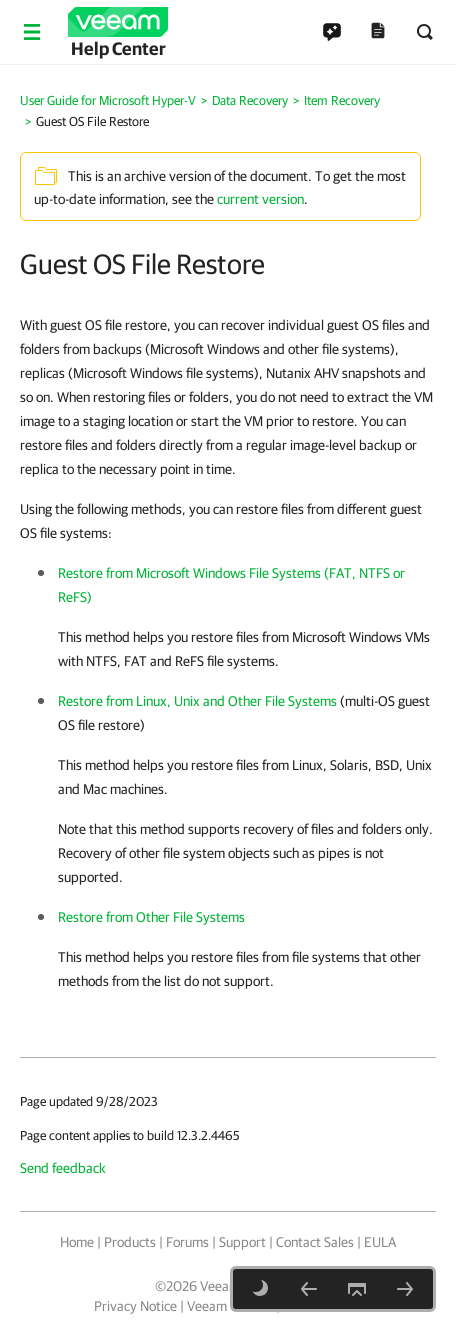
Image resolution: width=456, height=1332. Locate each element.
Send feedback (63, 1168)
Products (130, 1242)
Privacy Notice (135, 1306)
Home (77, 1242)
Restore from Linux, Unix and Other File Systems (197, 701)
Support (242, 1242)
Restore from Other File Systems (151, 917)
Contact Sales (315, 1242)
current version (260, 199)
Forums (187, 1242)
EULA (380, 1242)
